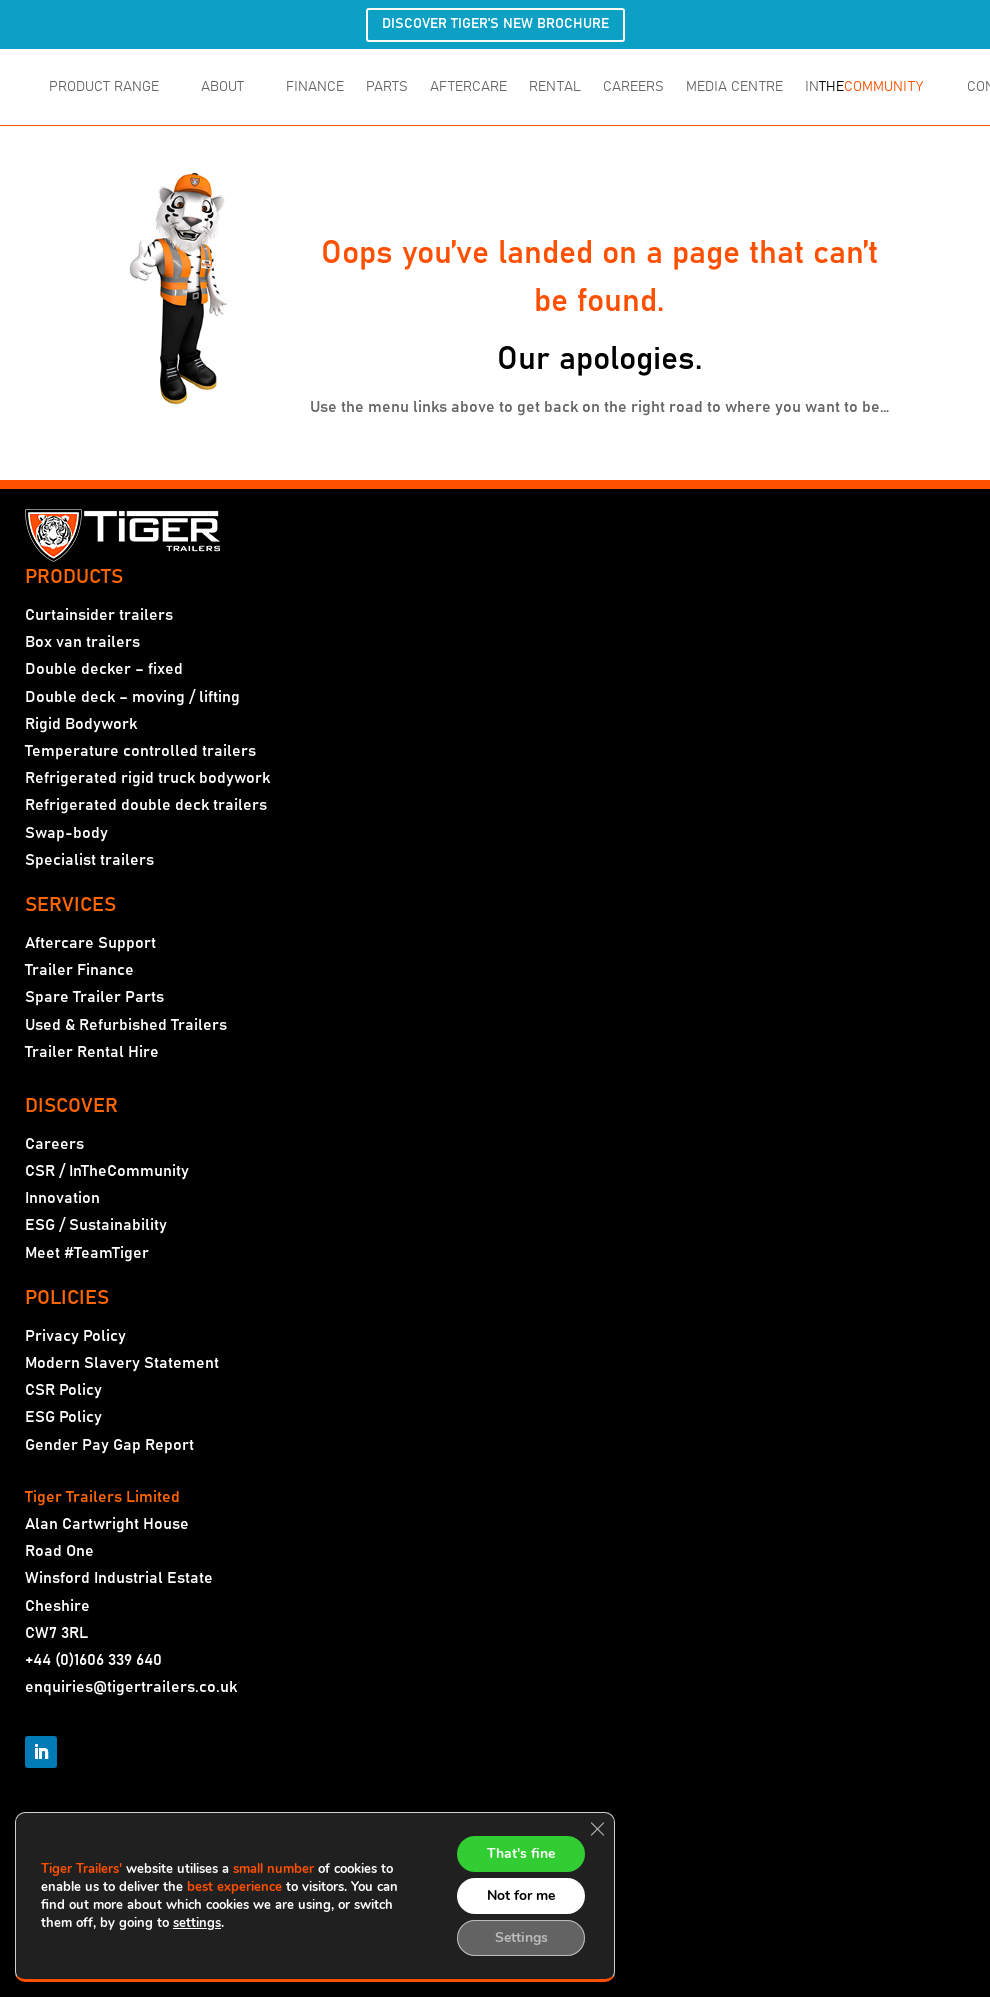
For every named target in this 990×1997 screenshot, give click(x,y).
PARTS (387, 87)
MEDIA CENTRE (734, 87)
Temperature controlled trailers (140, 751)
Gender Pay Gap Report (109, 1445)
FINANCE (315, 87)
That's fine (521, 1853)
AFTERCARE (468, 87)
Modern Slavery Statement (122, 1363)
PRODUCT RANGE (104, 87)
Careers (54, 1144)
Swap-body (66, 833)
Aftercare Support (90, 943)
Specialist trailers (89, 860)
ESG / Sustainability (96, 1225)
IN (864, 87)
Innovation (62, 1198)
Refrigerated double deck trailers (146, 805)
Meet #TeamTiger (87, 1253)
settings (197, 1923)
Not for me (521, 1895)
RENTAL (555, 87)
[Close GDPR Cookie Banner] (597, 1829)
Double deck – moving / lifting (132, 697)
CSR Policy (63, 1390)
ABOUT (222, 87)
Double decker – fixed (104, 669)
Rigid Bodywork (81, 724)
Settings (521, 1937)
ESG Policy (63, 1417)
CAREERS (633, 87)
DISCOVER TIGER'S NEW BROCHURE (495, 24)
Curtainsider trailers (99, 615)
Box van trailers (82, 642)
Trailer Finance (79, 970)
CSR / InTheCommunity (107, 1171)
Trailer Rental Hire (92, 1052)
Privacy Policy (75, 1336)
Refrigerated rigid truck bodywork (147, 778)
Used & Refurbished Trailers (126, 1025)
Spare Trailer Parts (94, 997)
